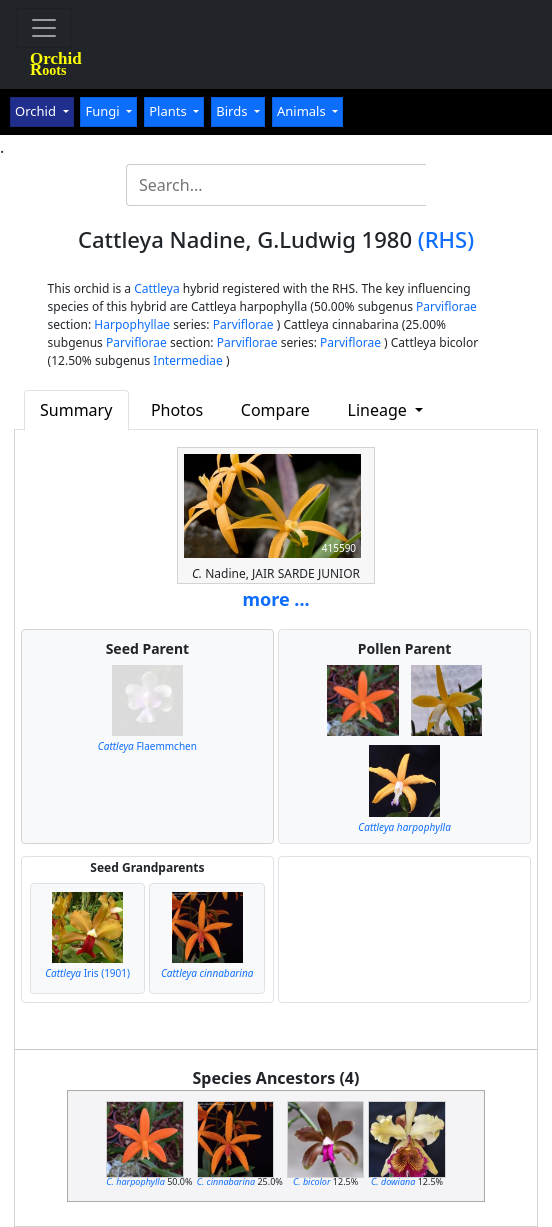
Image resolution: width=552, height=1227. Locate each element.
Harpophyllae (132, 324)
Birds (233, 111)
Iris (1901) (87, 973)
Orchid (37, 111)
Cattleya (156, 288)
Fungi (104, 111)
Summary (76, 410)
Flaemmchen (147, 746)
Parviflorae (446, 306)
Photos (177, 410)
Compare (275, 410)
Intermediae (188, 360)
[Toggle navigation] (44, 28)
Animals (303, 111)
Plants (169, 111)
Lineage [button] (379, 410)
